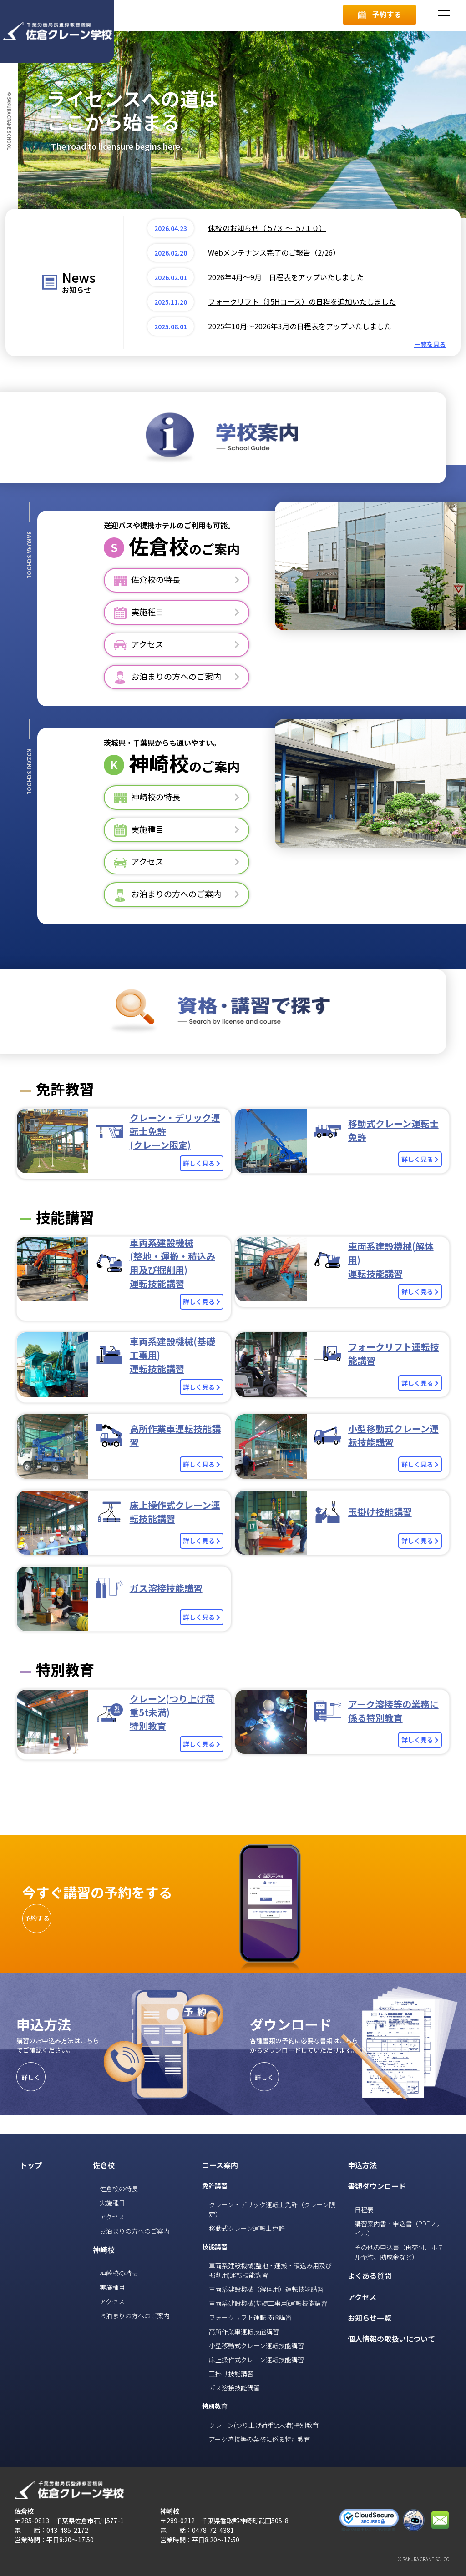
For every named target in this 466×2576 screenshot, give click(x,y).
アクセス (112, 2216)
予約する (379, 14)
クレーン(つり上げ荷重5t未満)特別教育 (264, 2425)
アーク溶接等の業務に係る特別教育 (259, 2439)
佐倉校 (159, 545)
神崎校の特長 (119, 2273)
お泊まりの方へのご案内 (135, 2230)
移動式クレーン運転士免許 (247, 2228)
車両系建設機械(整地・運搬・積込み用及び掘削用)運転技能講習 (270, 2270)
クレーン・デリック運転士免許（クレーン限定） (272, 2209)
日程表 (364, 2209)
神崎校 (159, 763)
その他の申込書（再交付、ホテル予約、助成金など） (399, 2252)
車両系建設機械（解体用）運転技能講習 (266, 2289)
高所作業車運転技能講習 (244, 2331)
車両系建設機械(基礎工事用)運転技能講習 (268, 2303)
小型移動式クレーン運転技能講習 (256, 2345)
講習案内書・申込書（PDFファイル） (398, 2228)
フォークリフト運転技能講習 (250, 2317)
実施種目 (112, 2202)
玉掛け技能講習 (231, 2373)
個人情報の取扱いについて (391, 2339)
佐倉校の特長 (119, 2188)
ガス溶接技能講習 (234, 2387)
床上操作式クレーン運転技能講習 (256, 2359)
